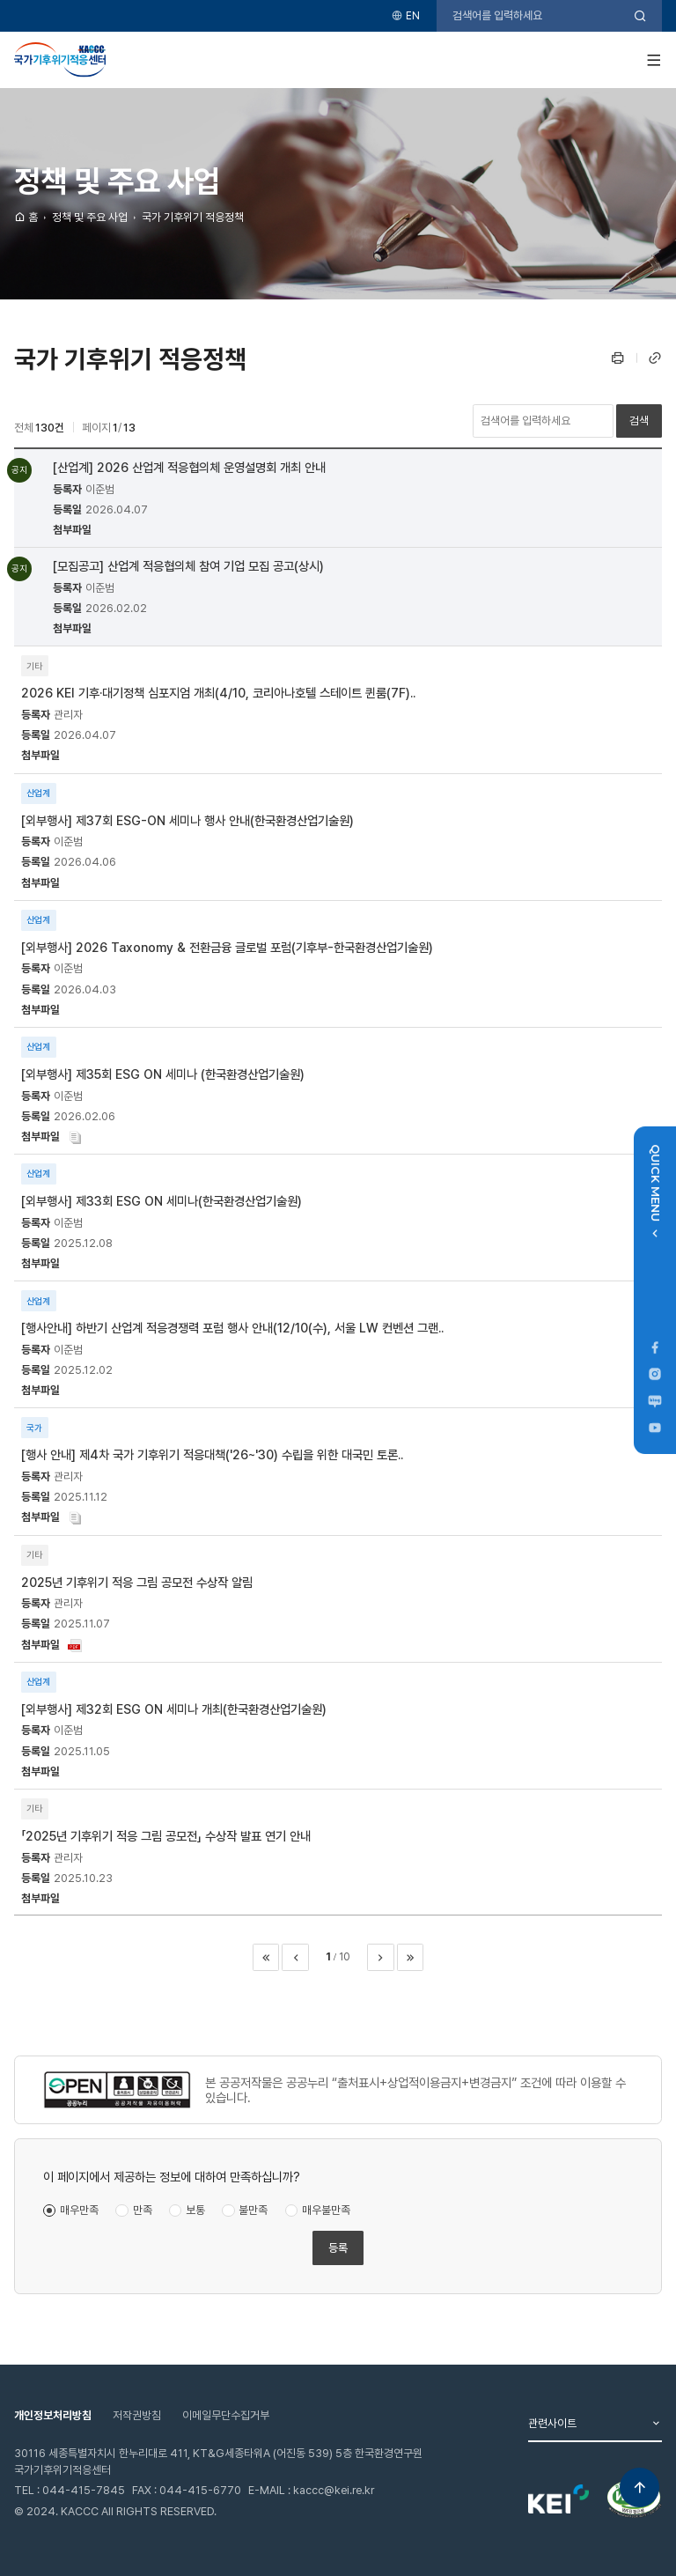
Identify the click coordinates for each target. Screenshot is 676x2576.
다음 (380, 1957)
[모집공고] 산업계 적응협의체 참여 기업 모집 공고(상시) (188, 565)
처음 (266, 1957)
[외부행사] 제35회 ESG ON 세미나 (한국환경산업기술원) (163, 1074)
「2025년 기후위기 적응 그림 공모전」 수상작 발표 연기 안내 (166, 1835)
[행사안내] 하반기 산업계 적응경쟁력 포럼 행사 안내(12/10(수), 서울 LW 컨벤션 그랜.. (232, 1327)
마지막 (410, 1957)
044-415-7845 (83, 2490)
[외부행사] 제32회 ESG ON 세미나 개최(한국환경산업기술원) (174, 1708)
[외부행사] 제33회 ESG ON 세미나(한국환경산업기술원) (161, 1200)
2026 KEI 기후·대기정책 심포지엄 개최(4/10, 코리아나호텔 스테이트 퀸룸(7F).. (218, 692)
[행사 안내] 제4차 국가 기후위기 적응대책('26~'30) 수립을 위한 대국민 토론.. (212, 1454)
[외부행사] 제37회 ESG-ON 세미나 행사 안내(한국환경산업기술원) (187, 820)
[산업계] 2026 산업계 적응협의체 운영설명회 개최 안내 (189, 467)
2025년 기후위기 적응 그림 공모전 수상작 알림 (137, 1582)
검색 (639, 420)
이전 (295, 1957)
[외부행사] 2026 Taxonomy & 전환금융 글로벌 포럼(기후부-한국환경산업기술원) (227, 947)
